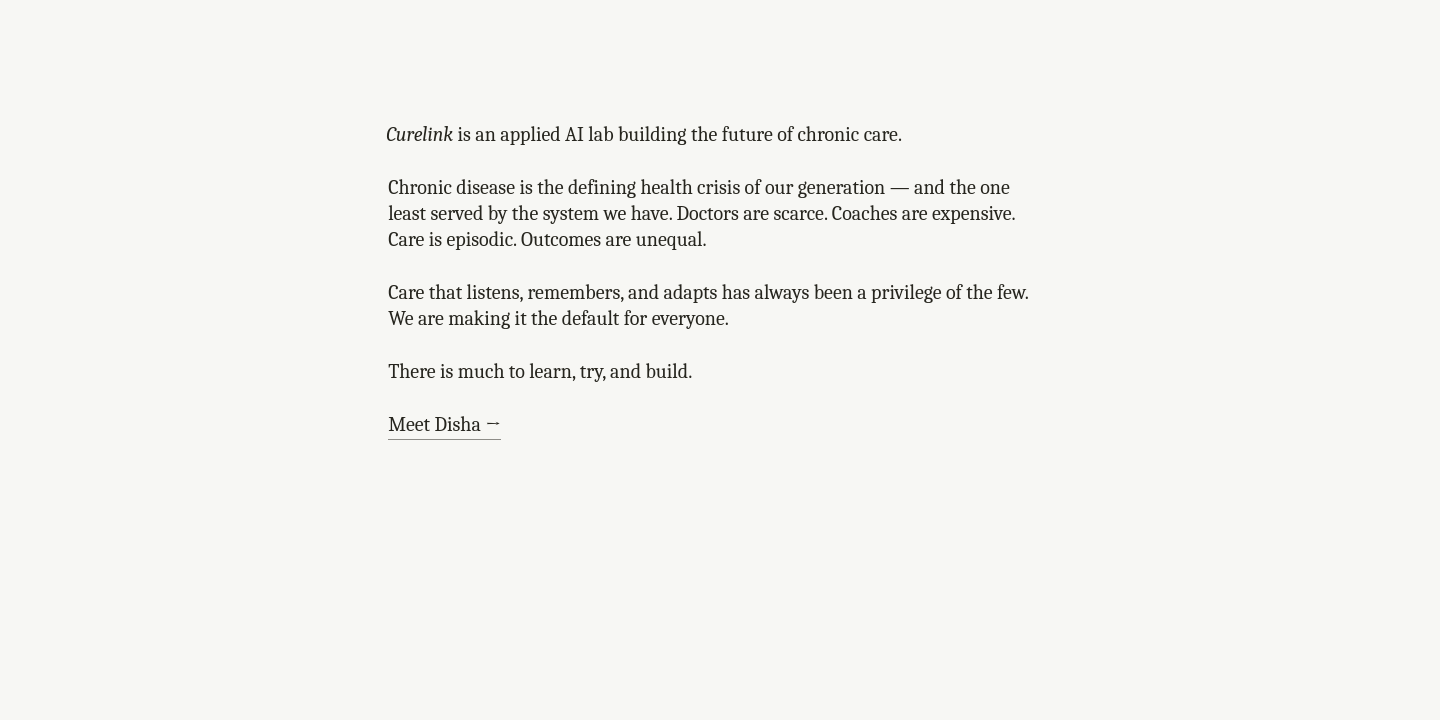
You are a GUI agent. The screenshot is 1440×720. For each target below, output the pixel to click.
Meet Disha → (444, 424)
